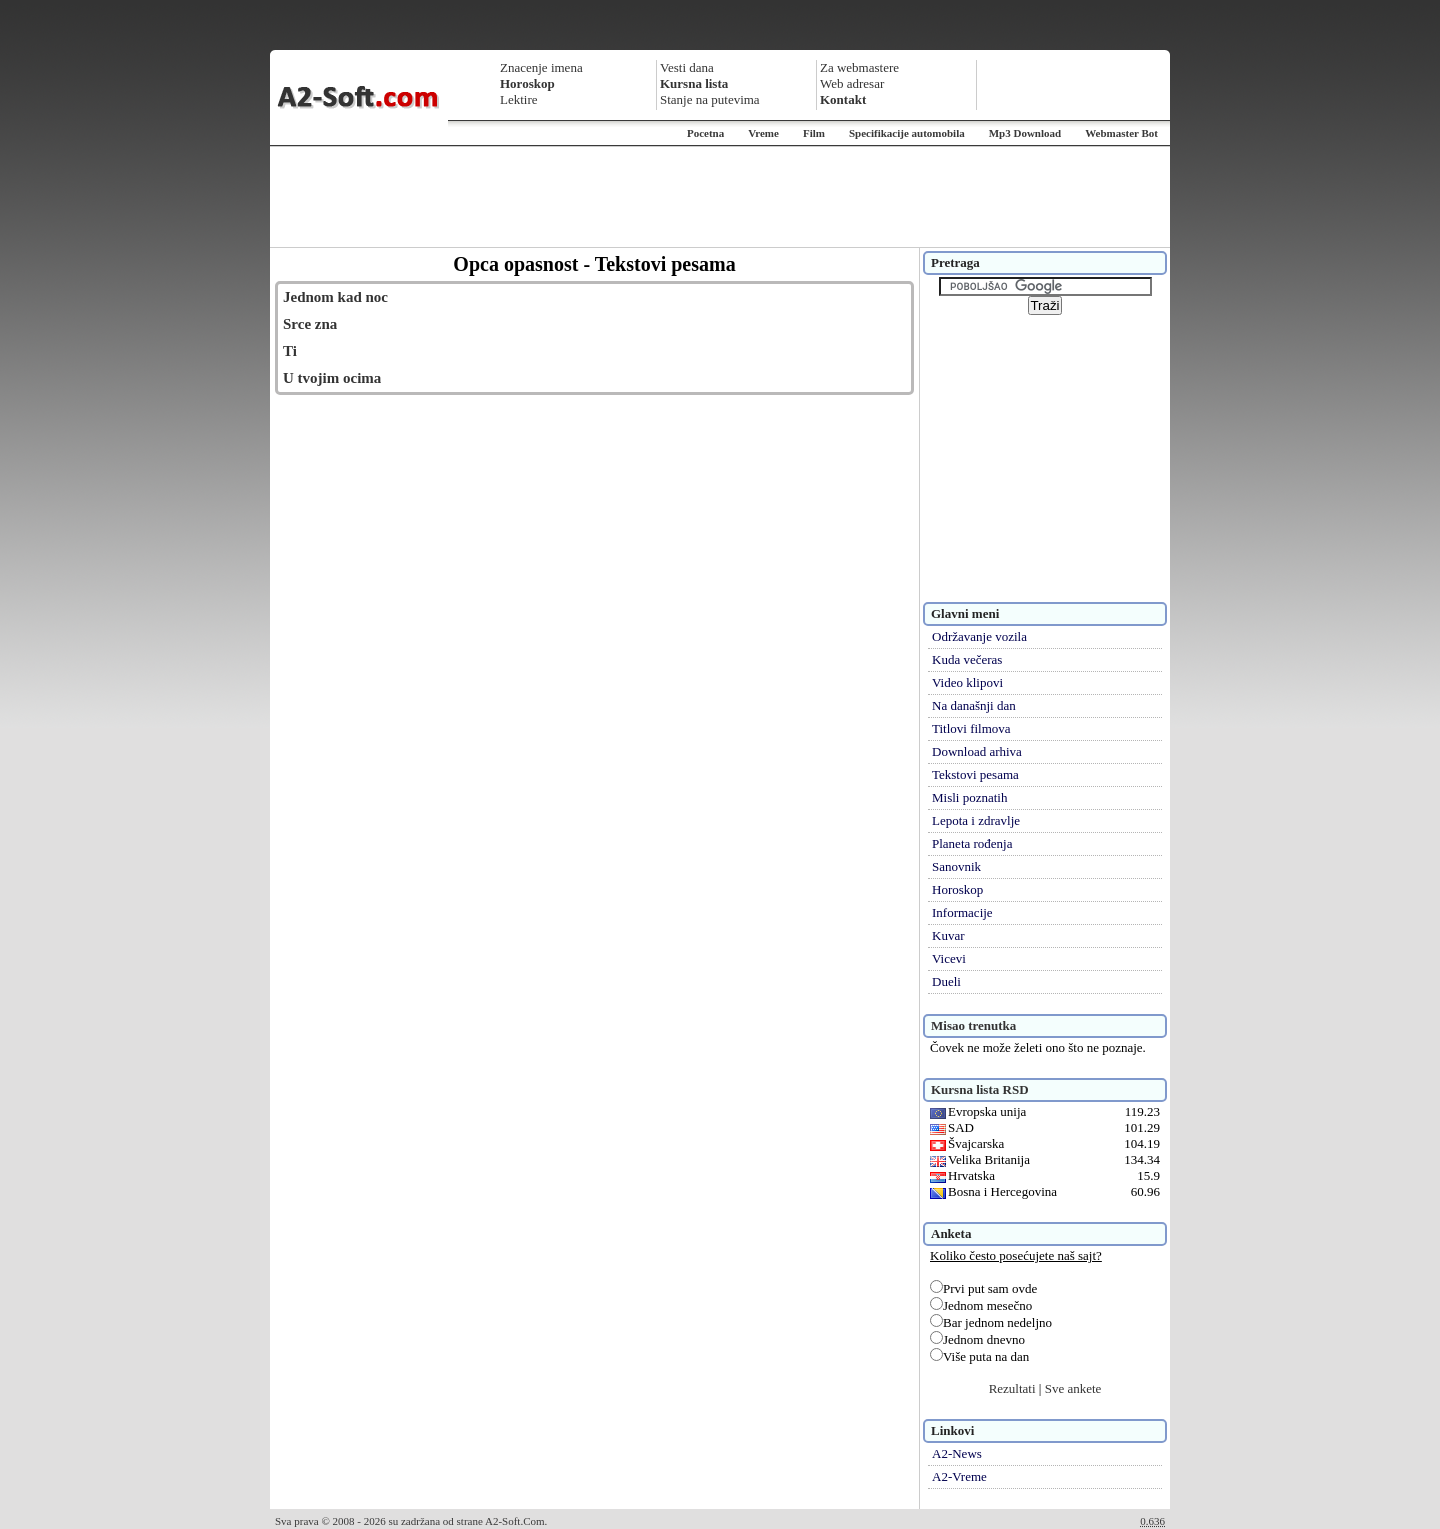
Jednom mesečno (981, 1305)
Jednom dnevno (977, 1339)
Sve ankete (1073, 1388)
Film (814, 133)
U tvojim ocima (332, 378)
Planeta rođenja (972, 843)
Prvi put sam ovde (983, 1288)
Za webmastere (859, 67)
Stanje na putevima (710, 99)
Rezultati (1012, 1388)
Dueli (946, 981)
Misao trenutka (973, 1025)
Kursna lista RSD (980, 1089)
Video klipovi (967, 682)
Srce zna (310, 324)
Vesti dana (687, 67)
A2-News (957, 1453)
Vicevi (949, 958)
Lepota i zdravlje (976, 820)
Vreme (763, 133)
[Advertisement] (720, 197)
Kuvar (948, 935)
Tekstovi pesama (975, 774)
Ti (290, 351)
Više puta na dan (979, 1356)
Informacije (962, 912)
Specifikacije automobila (907, 133)
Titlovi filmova (971, 728)
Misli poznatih (969, 797)
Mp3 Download (1025, 133)
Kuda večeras (967, 659)
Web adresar (852, 83)
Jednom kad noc (335, 297)
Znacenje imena (541, 67)
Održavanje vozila (979, 636)
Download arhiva (977, 751)
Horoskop (957, 889)
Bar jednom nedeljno (991, 1322)
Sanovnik (956, 866)
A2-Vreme (959, 1476)
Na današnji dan (974, 705)
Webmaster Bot (1121, 133)
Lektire (519, 99)
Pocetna (705, 133)
